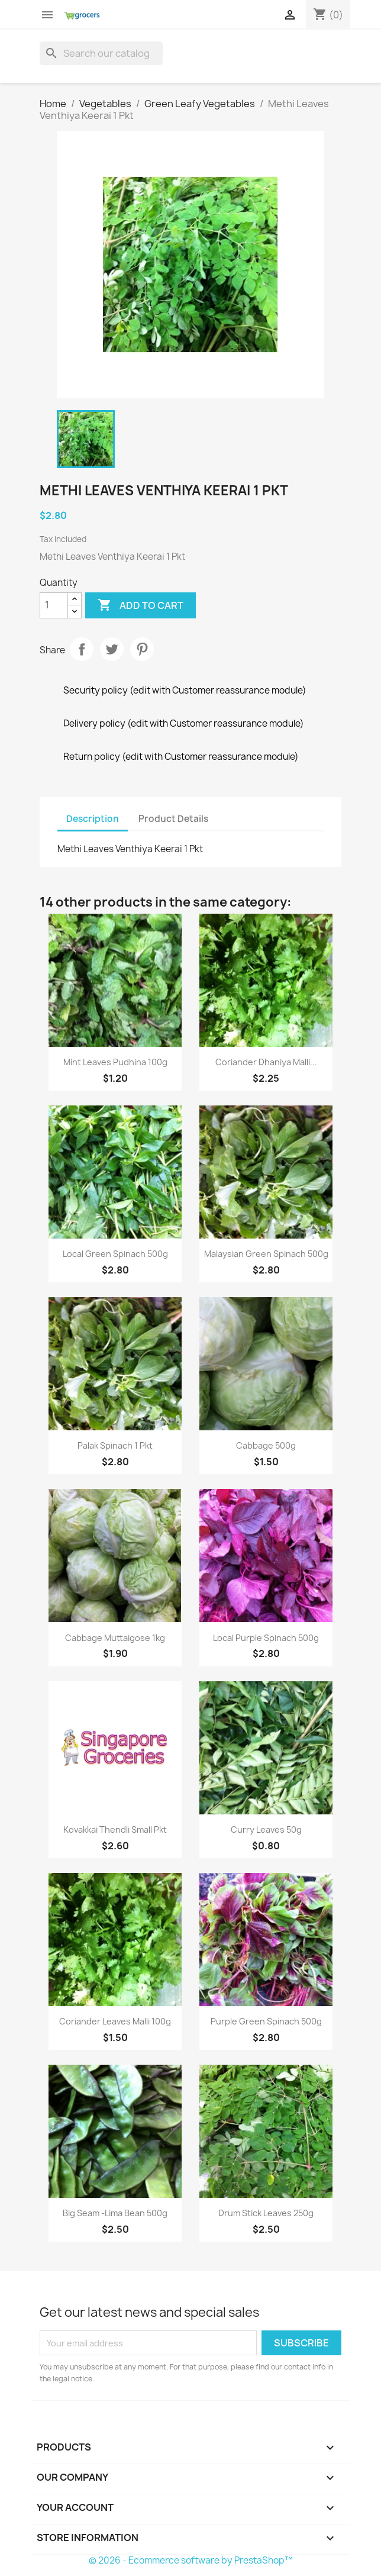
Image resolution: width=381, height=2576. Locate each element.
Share (81, 649)
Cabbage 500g (266, 1445)
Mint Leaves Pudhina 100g (115, 1062)
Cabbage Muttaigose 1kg (115, 1637)
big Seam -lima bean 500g (115, 2213)
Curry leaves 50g (266, 1829)
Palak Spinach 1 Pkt (115, 1445)
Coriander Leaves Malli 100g (115, 2021)
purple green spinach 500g (266, 2021)
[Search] (101, 53)
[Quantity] (54, 605)
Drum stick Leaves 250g (266, 2213)
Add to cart (140, 605)
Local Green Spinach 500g (115, 1253)
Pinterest (142, 649)
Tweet (112, 649)
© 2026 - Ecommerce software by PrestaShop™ (191, 2560)
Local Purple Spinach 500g (266, 1637)
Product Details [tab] (173, 819)
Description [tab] (92, 819)
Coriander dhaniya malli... (266, 1062)
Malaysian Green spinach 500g (266, 1253)
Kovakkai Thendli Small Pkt (115, 1829)
